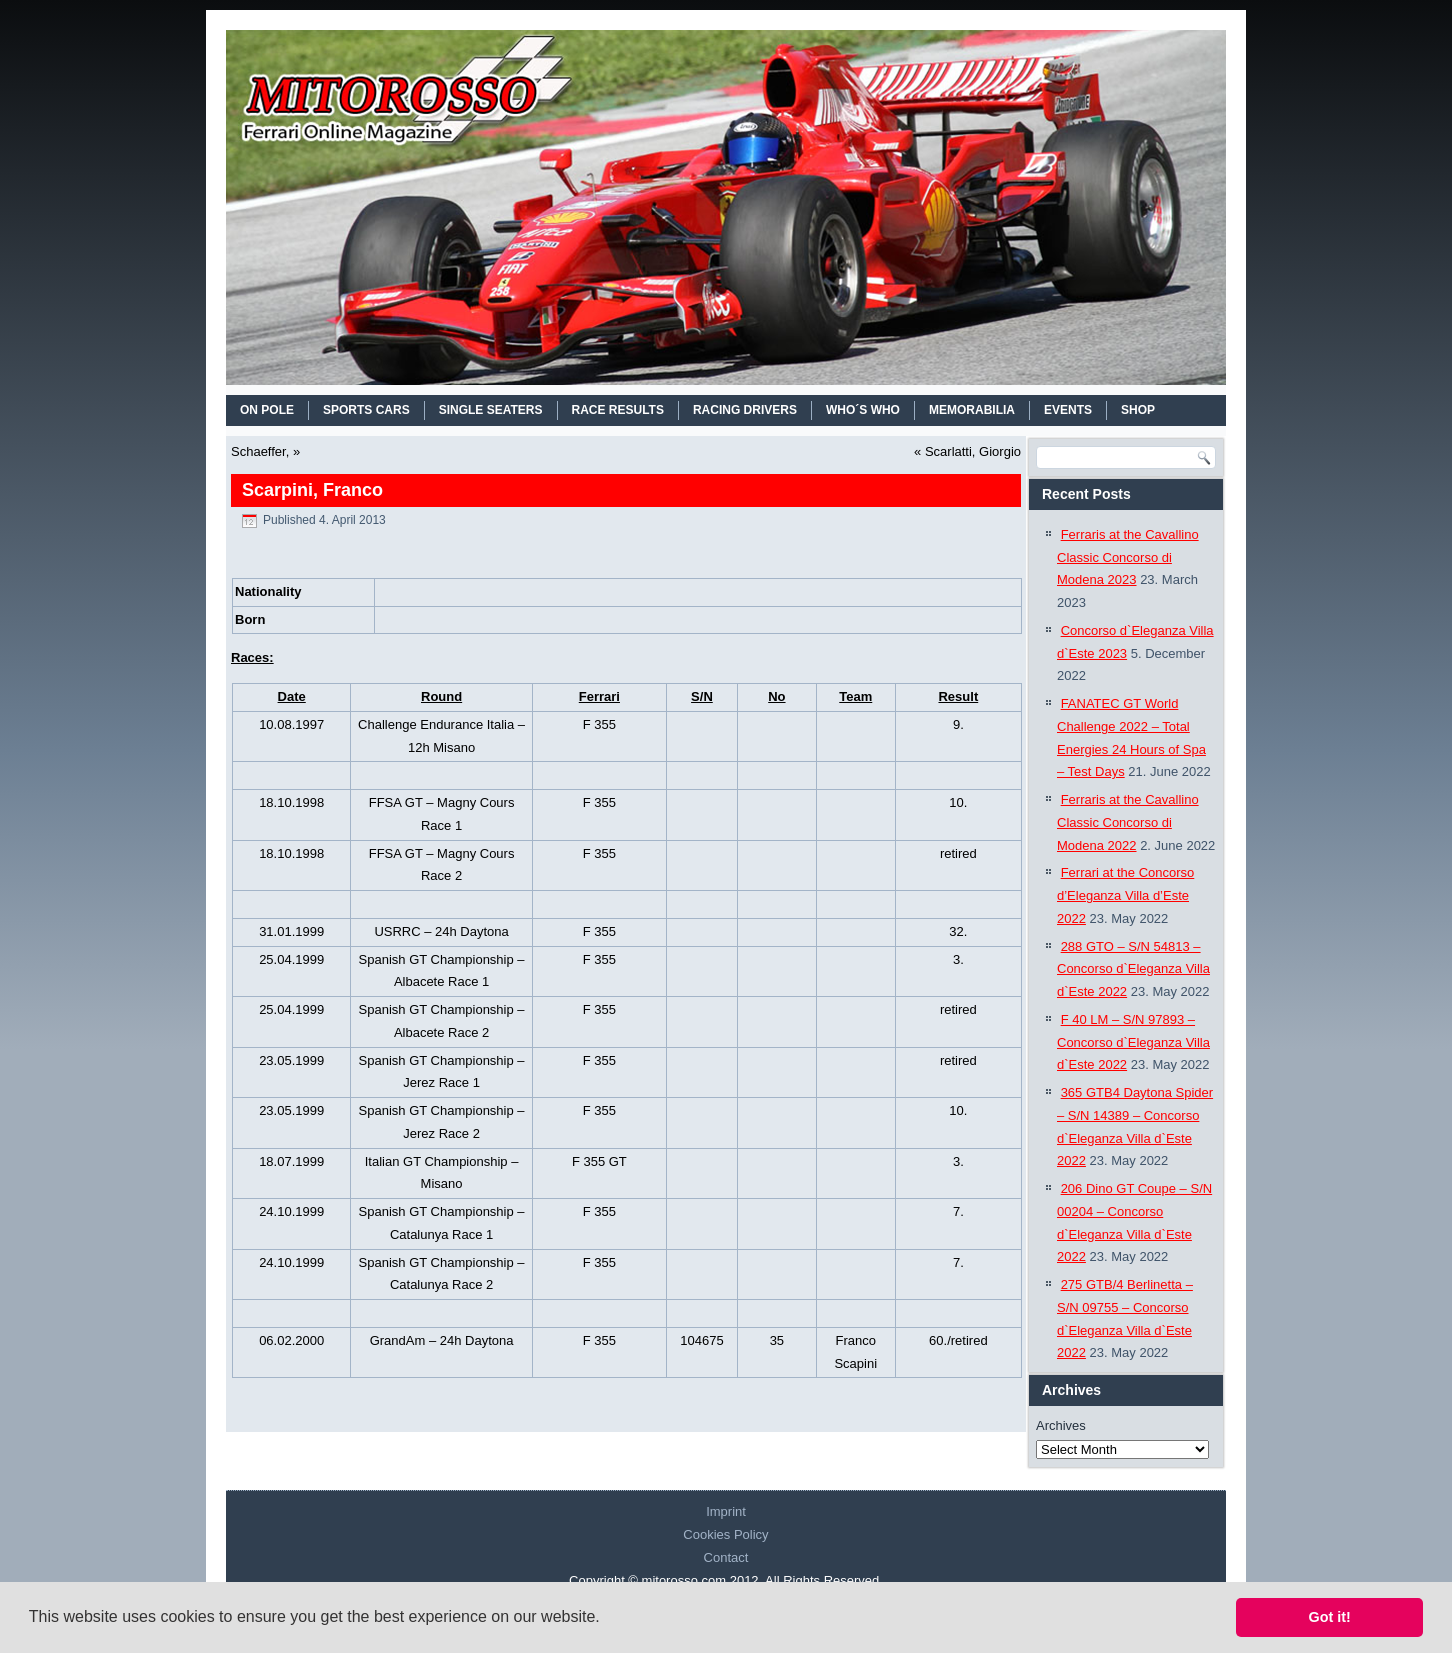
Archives (1061, 1425)
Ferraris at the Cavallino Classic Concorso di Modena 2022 (1128, 822)
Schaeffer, (260, 451)
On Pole (267, 410)
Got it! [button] (1330, 1617)
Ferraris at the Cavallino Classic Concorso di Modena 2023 (1128, 557)
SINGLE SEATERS (491, 410)
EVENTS (1068, 410)
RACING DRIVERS (745, 410)
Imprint (726, 1511)
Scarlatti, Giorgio (973, 451)
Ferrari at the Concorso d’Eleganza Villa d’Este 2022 (1125, 895)
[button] (607, 1619)
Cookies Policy (725, 1534)
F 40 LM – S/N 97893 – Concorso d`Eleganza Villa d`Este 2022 (1133, 1042)
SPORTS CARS (366, 410)
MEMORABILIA (972, 410)
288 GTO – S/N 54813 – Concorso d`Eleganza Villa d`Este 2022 (1133, 969)
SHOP (1138, 410)
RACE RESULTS (618, 410)
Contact (726, 1557)
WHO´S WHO (863, 410)
